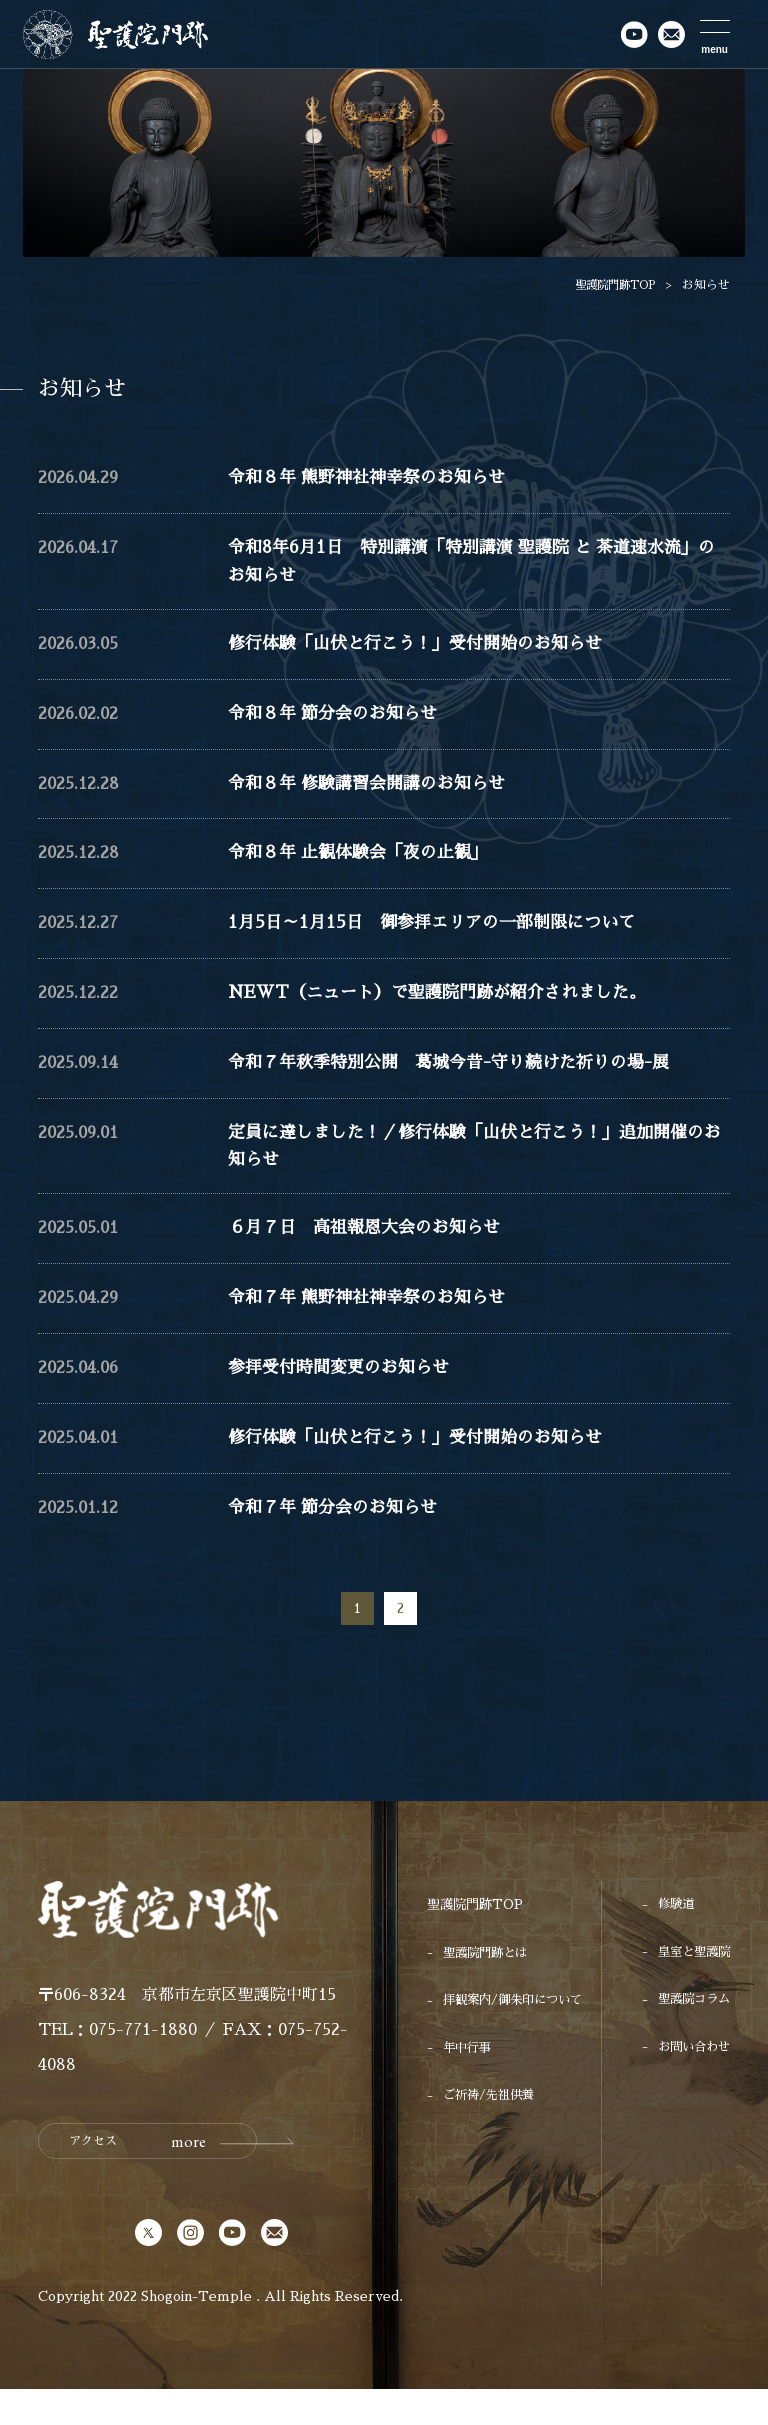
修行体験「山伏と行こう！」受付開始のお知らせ (426, 653)
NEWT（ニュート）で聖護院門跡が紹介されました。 (449, 1011)
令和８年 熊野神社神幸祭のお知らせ (374, 479)
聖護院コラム (691, 2037)
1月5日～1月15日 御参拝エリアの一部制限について (442, 940)
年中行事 (469, 2085)
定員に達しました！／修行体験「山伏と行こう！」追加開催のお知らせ (471, 1169)
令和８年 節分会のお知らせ (338, 725)
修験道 (671, 1941)
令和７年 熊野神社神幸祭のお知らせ (374, 1328)
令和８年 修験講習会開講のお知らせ (374, 796)
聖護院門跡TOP (611, 285)
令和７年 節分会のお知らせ (338, 1543)
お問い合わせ (691, 2085)
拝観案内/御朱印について (518, 2037)
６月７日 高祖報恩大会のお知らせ (372, 1257)
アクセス (131, 2178)
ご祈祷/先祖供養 (492, 2133)
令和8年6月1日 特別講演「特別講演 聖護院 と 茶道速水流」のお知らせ (475, 566)
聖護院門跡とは (488, 1989)
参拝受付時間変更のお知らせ (345, 1400)
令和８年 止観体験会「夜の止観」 (365, 868)
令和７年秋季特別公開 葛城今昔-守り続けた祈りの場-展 (461, 1083)
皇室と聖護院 (691, 1989)
